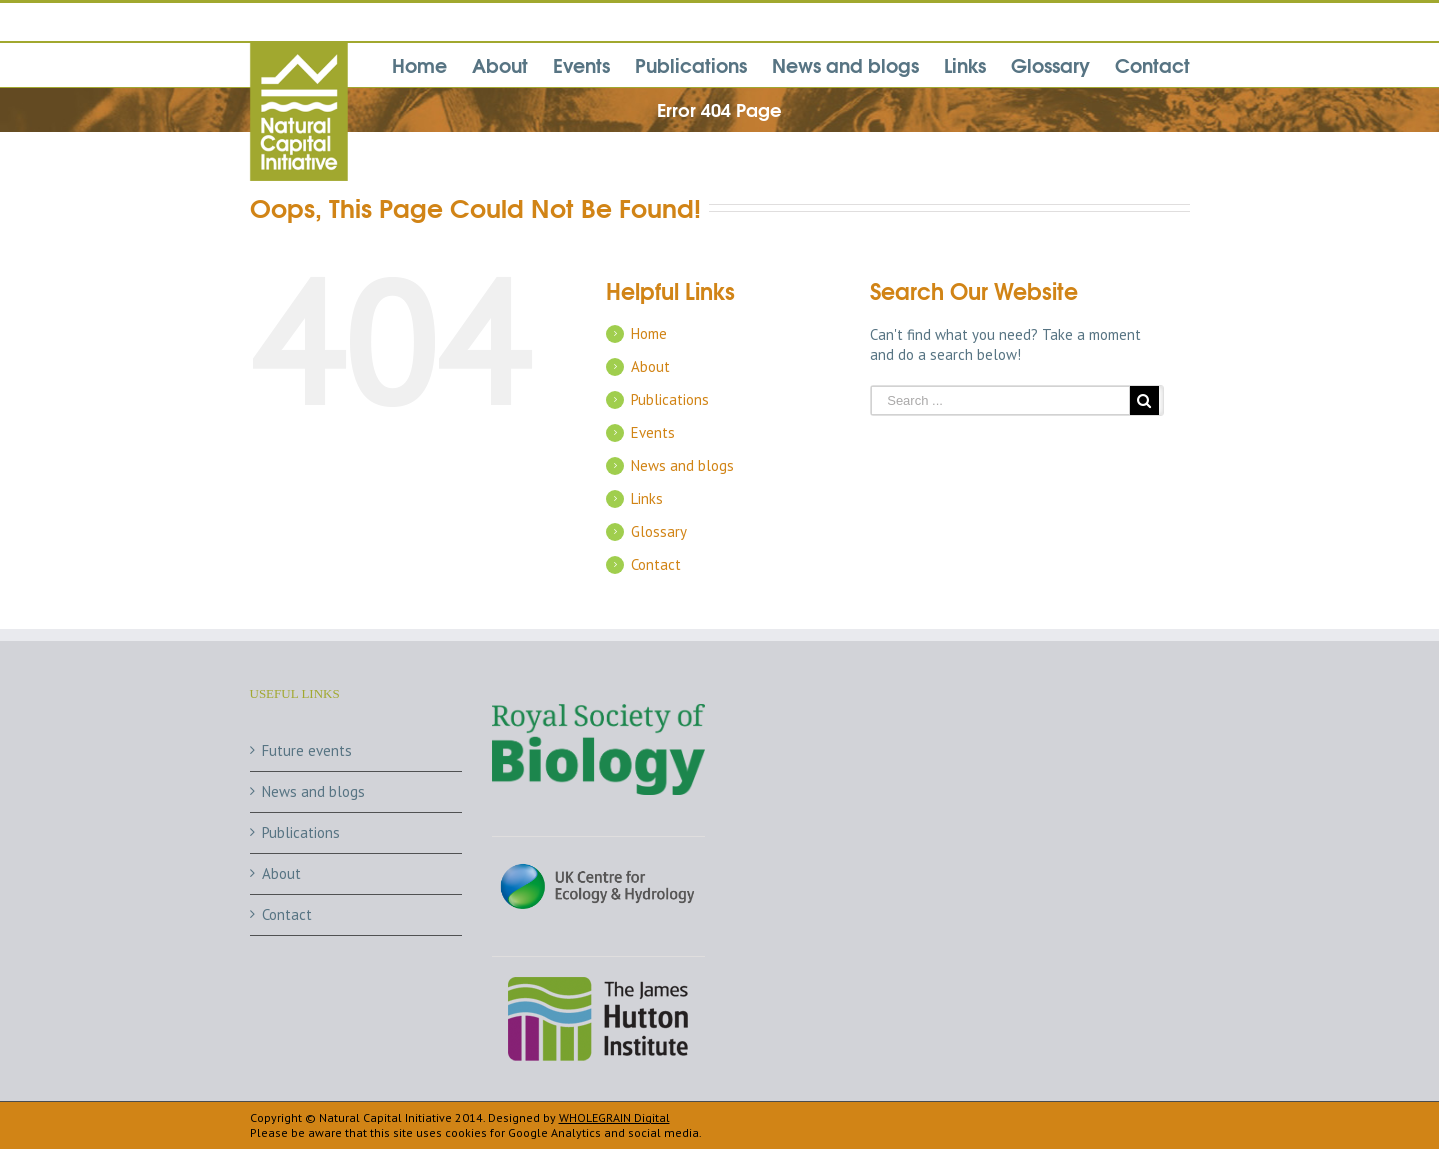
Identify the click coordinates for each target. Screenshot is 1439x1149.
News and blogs (682, 465)
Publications (670, 399)
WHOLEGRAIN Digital (614, 1117)
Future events (307, 750)
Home (649, 333)
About (650, 366)
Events (653, 432)
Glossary (659, 531)
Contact (656, 564)
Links (647, 498)
